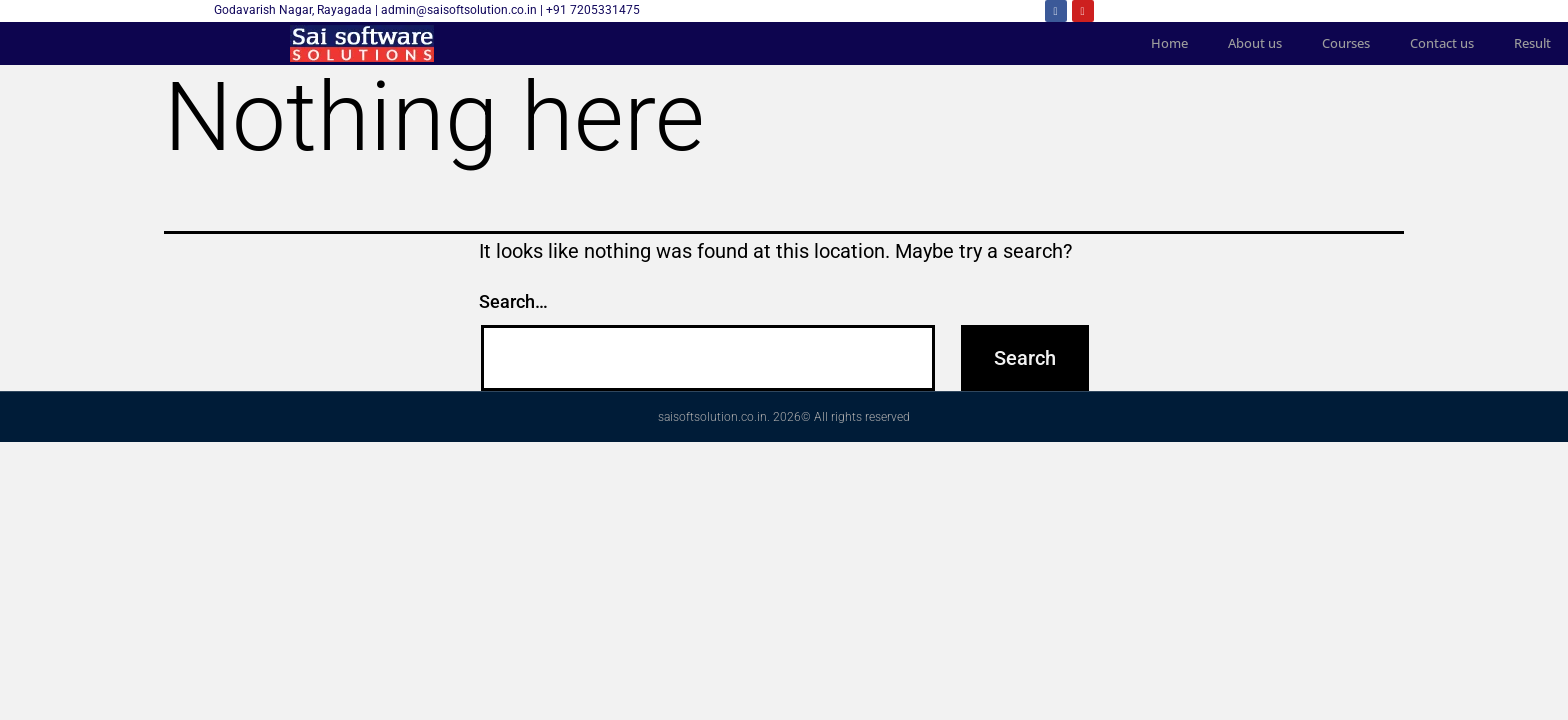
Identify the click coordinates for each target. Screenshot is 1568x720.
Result (1533, 43)
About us (1256, 43)
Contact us (1443, 43)
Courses (1347, 43)
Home (1170, 43)
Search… (513, 301)
